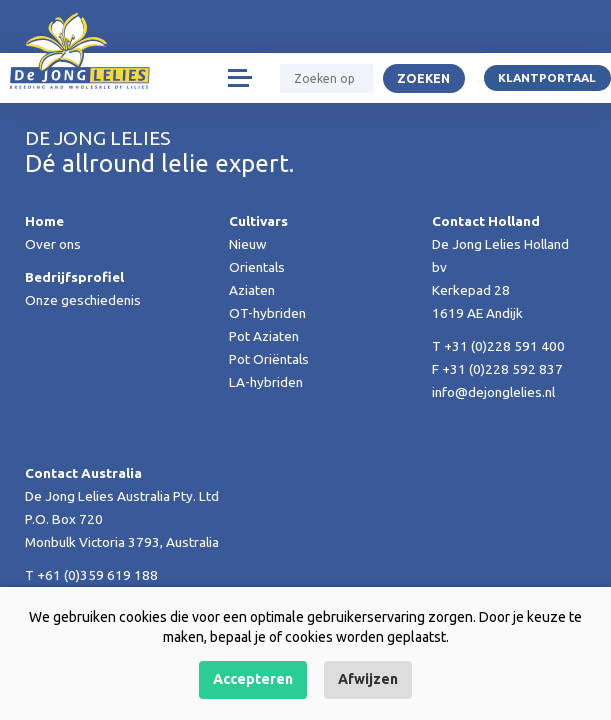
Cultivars (258, 221)
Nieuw (248, 244)
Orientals (257, 267)
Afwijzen (368, 679)
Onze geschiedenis (83, 300)
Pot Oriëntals (269, 359)
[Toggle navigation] (239, 78)
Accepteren (253, 679)
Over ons (53, 244)
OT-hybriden (267, 313)
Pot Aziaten (264, 336)
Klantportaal (547, 77)
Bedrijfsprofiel (74, 277)
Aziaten (252, 290)
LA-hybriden (266, 382)
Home (44, 221)
